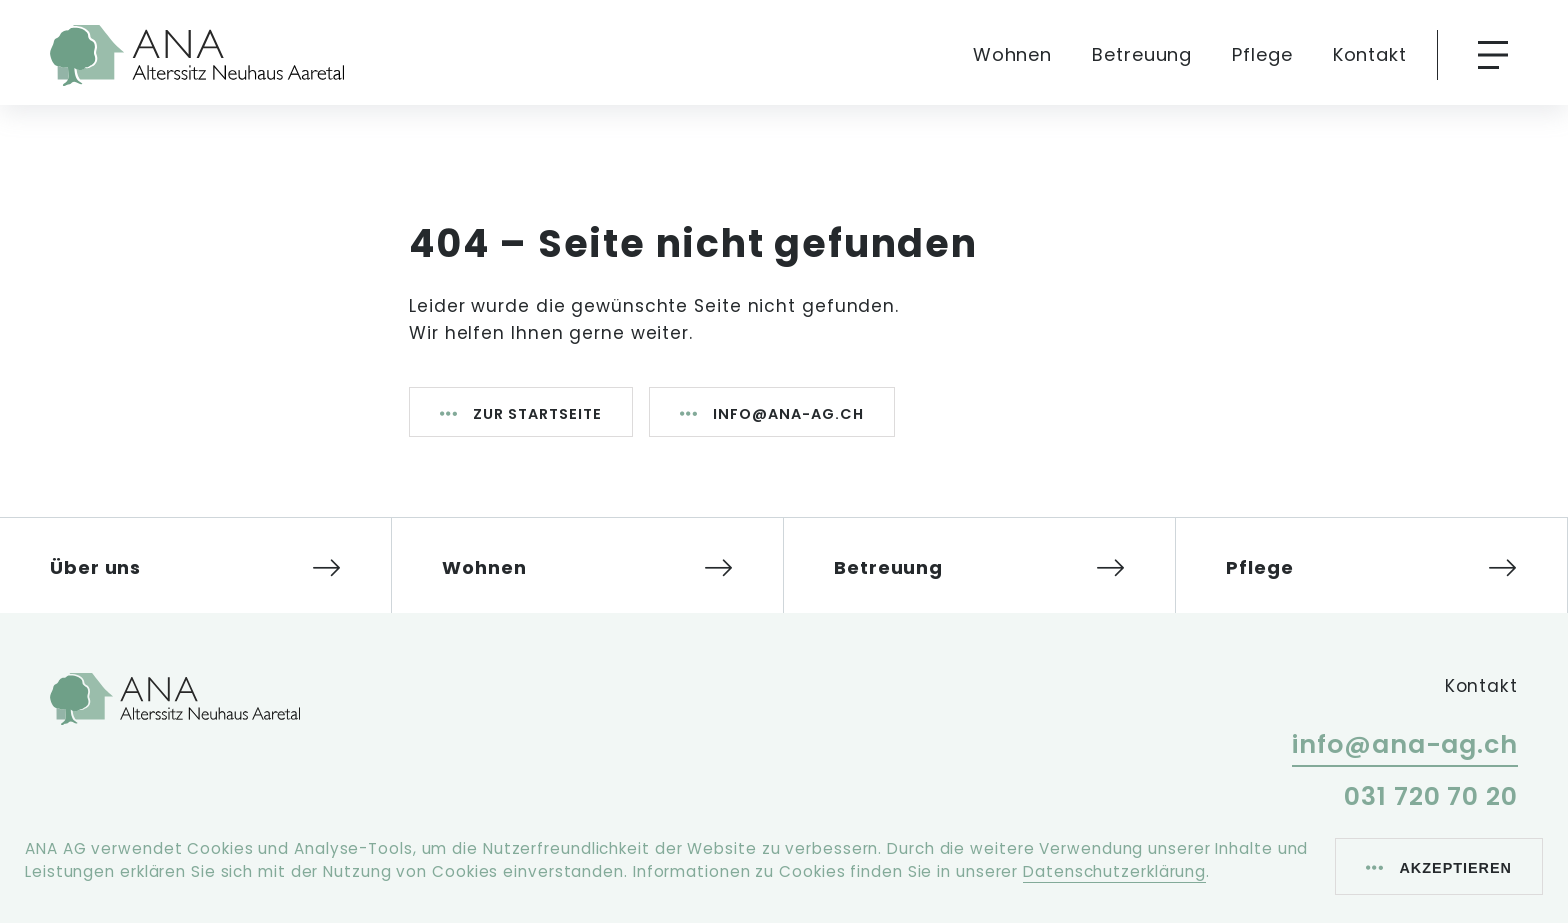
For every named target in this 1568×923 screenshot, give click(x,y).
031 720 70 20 (1431, 796)
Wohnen (1012, 54)
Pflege (1262, 54)
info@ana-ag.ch (788, 414)
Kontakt (1370, 54)
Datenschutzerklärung (1114, 871)
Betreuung (1142, 54)
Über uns (95, 567)
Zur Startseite (537, 414)
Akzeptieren (1455, 868)
